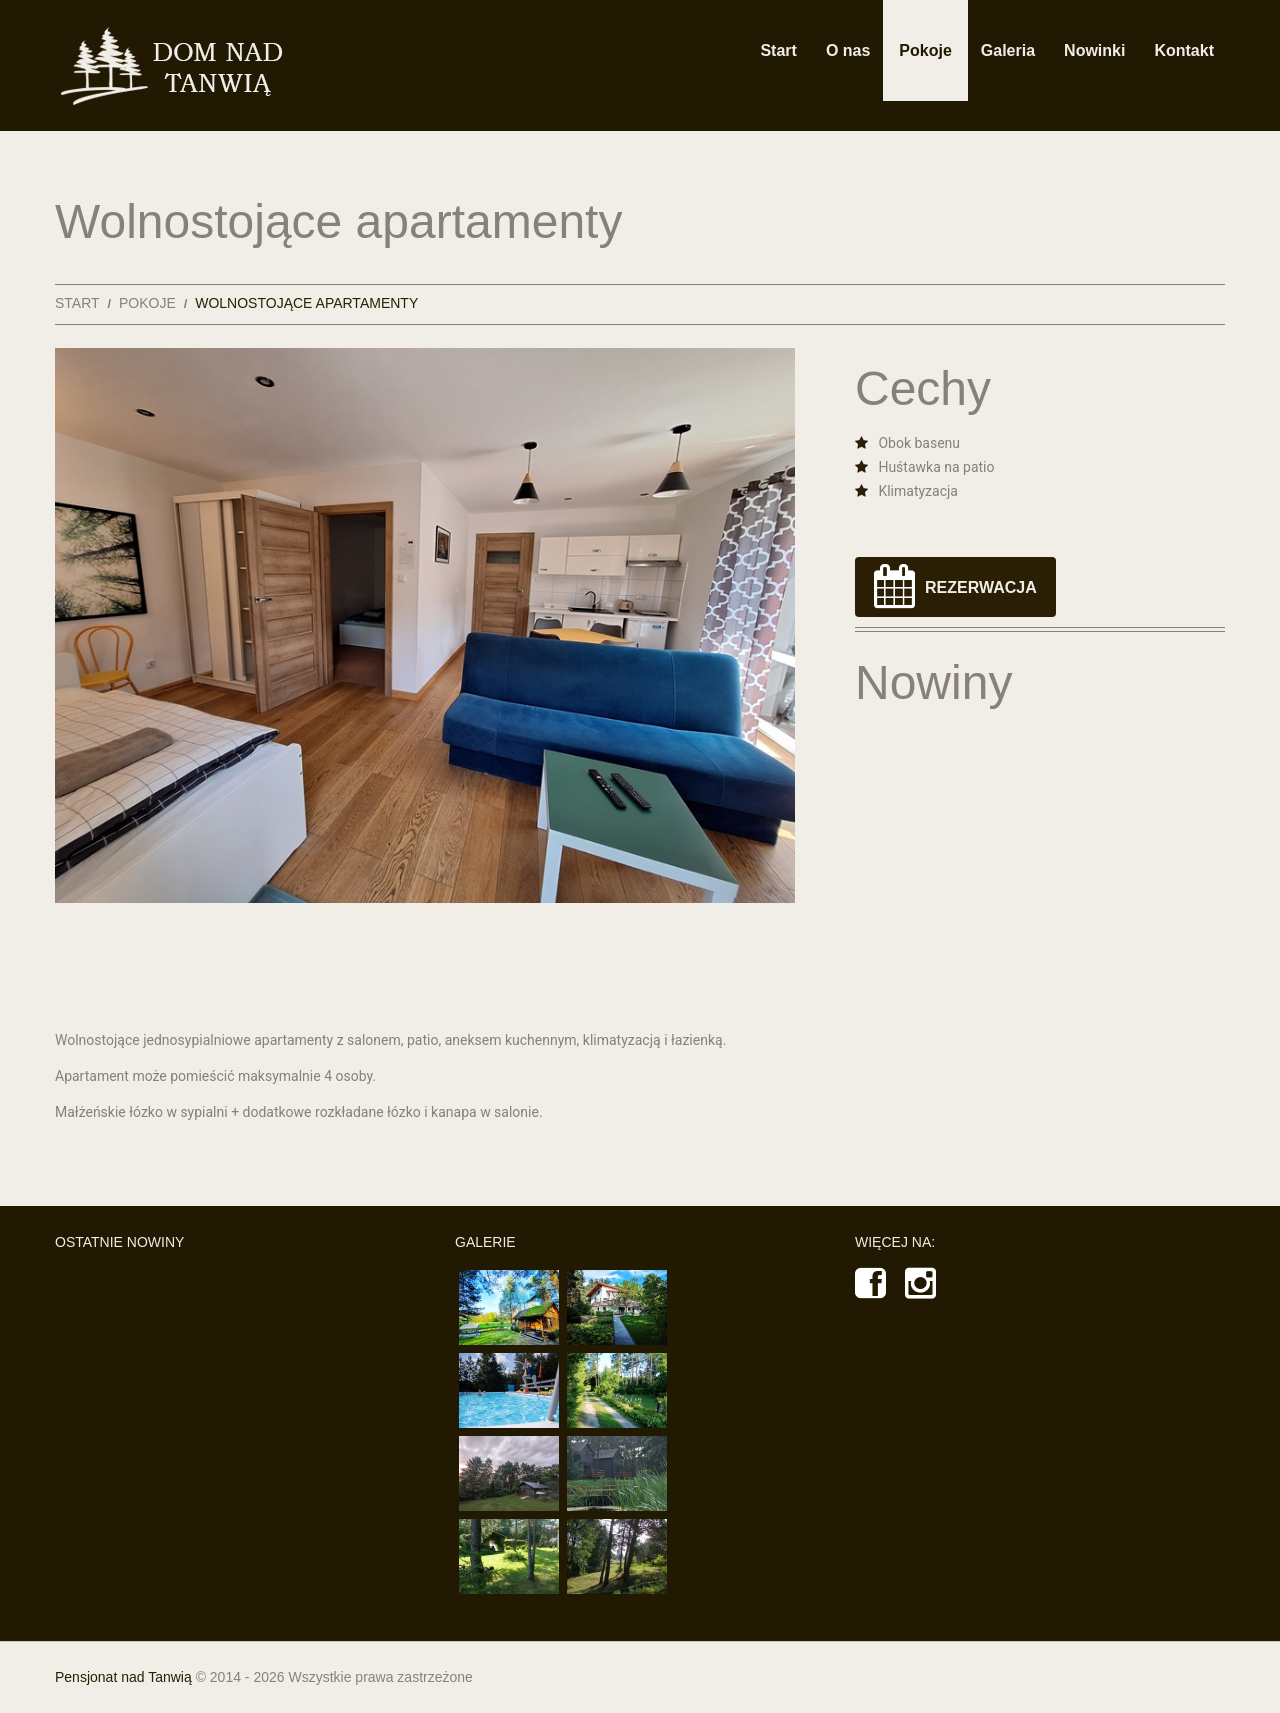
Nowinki (1094, 50)
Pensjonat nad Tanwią (123, 1677)
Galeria (1008, 50)
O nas (848, 50)
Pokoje (925, 50)
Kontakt (1184, 50)
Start (778, 50)
